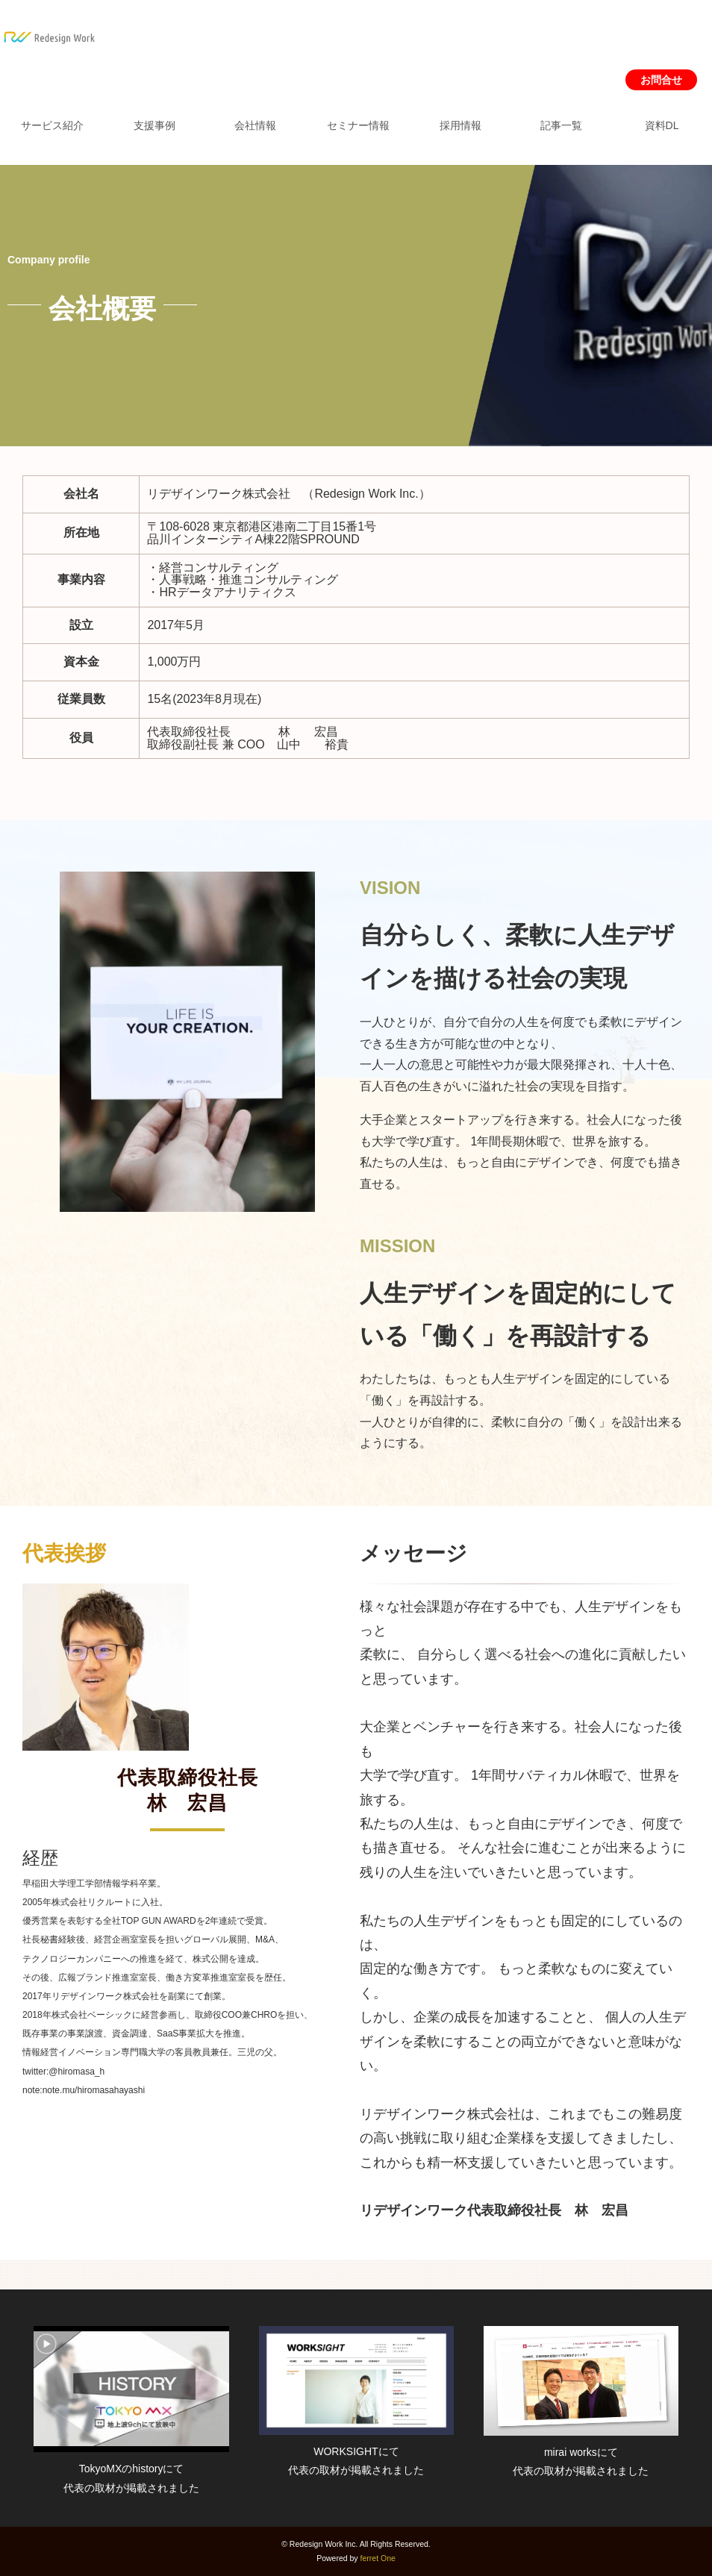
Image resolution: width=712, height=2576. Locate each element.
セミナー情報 (358, 125)
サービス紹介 (52, 125)
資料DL (662, 125)
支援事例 (154, 125)
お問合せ (661, 80)
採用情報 (460, 125)
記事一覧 (561, 125)
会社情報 (255, 125)
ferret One (378, 2558)
